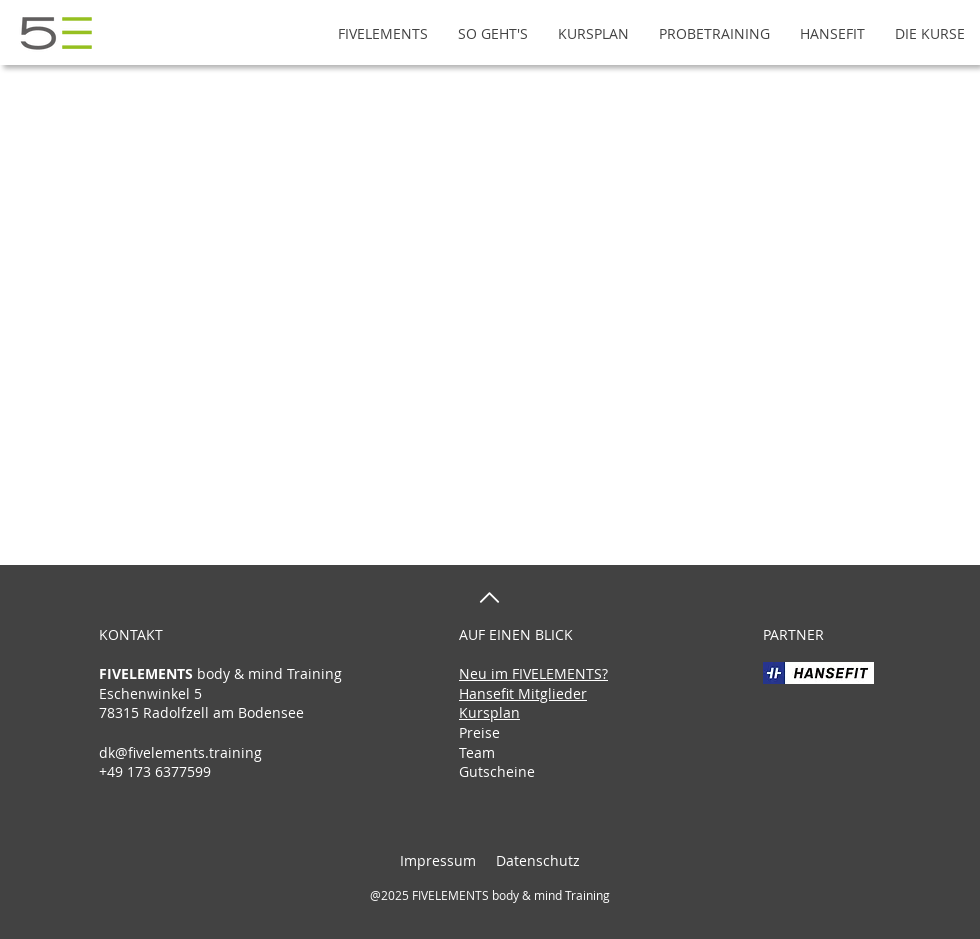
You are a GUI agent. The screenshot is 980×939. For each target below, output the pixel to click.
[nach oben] (489, 597)
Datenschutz (536, 860)
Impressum (438, 860)
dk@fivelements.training (180, 752)
